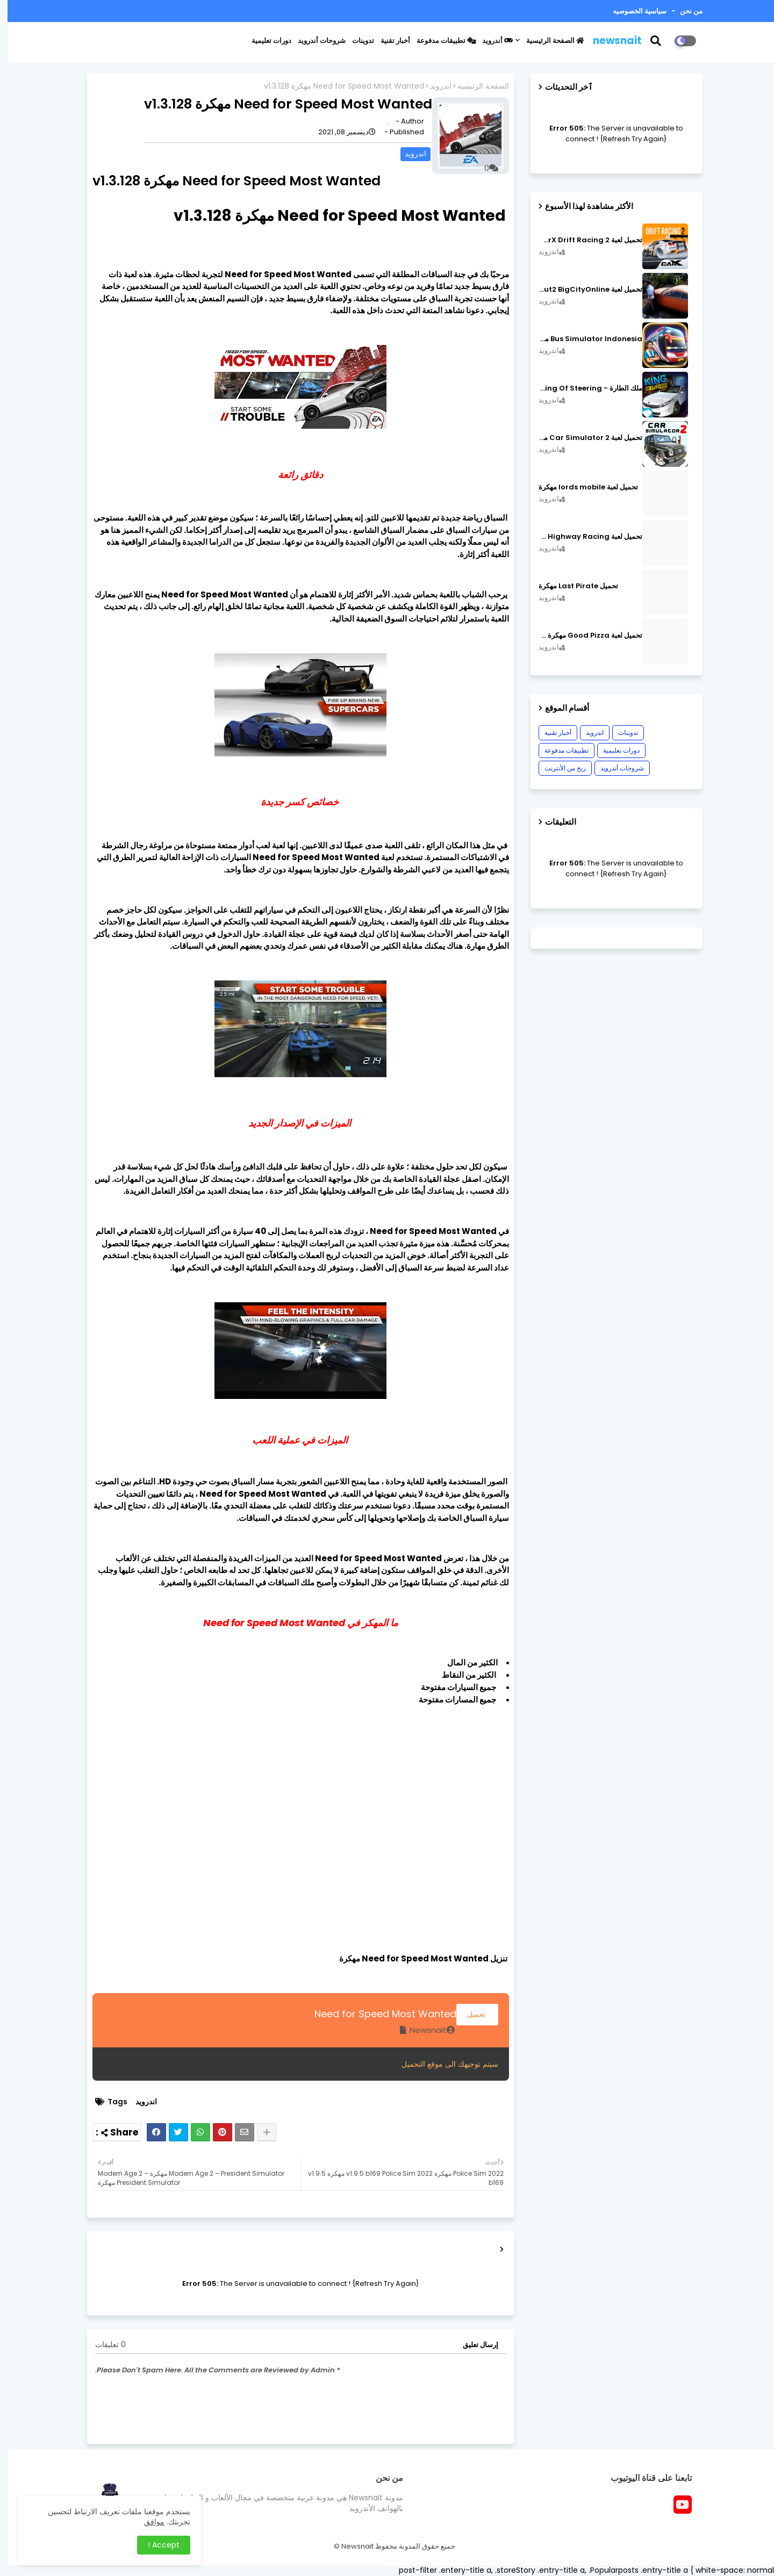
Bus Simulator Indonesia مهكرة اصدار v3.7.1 (583, 339)
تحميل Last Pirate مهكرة (571, 586)
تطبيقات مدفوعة (438, 40)
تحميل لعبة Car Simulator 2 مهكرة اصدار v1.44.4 (583, 438)
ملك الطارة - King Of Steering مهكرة (583, 388)
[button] (654, 41)
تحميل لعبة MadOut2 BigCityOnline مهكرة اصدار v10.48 (583, 289)
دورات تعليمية (264, 40)
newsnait (609, 40)
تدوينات (356, 40)
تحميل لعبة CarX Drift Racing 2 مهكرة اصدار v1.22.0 (583, 240)
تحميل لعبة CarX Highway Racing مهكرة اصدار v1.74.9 (583, 537)
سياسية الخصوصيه (632, 11)
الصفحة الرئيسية (548, 40)
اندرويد (433, 86)
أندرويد (490, 40)
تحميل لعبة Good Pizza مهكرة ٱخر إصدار (583, 635)
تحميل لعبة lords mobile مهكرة (580, 487)
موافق (147, 2521)
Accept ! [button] (156, 2544)
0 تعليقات (103, 2345)
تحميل (470, 2014)
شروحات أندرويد (314, 40)
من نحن (683, 11)
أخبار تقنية (388, 40)
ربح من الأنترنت (557, 768)
